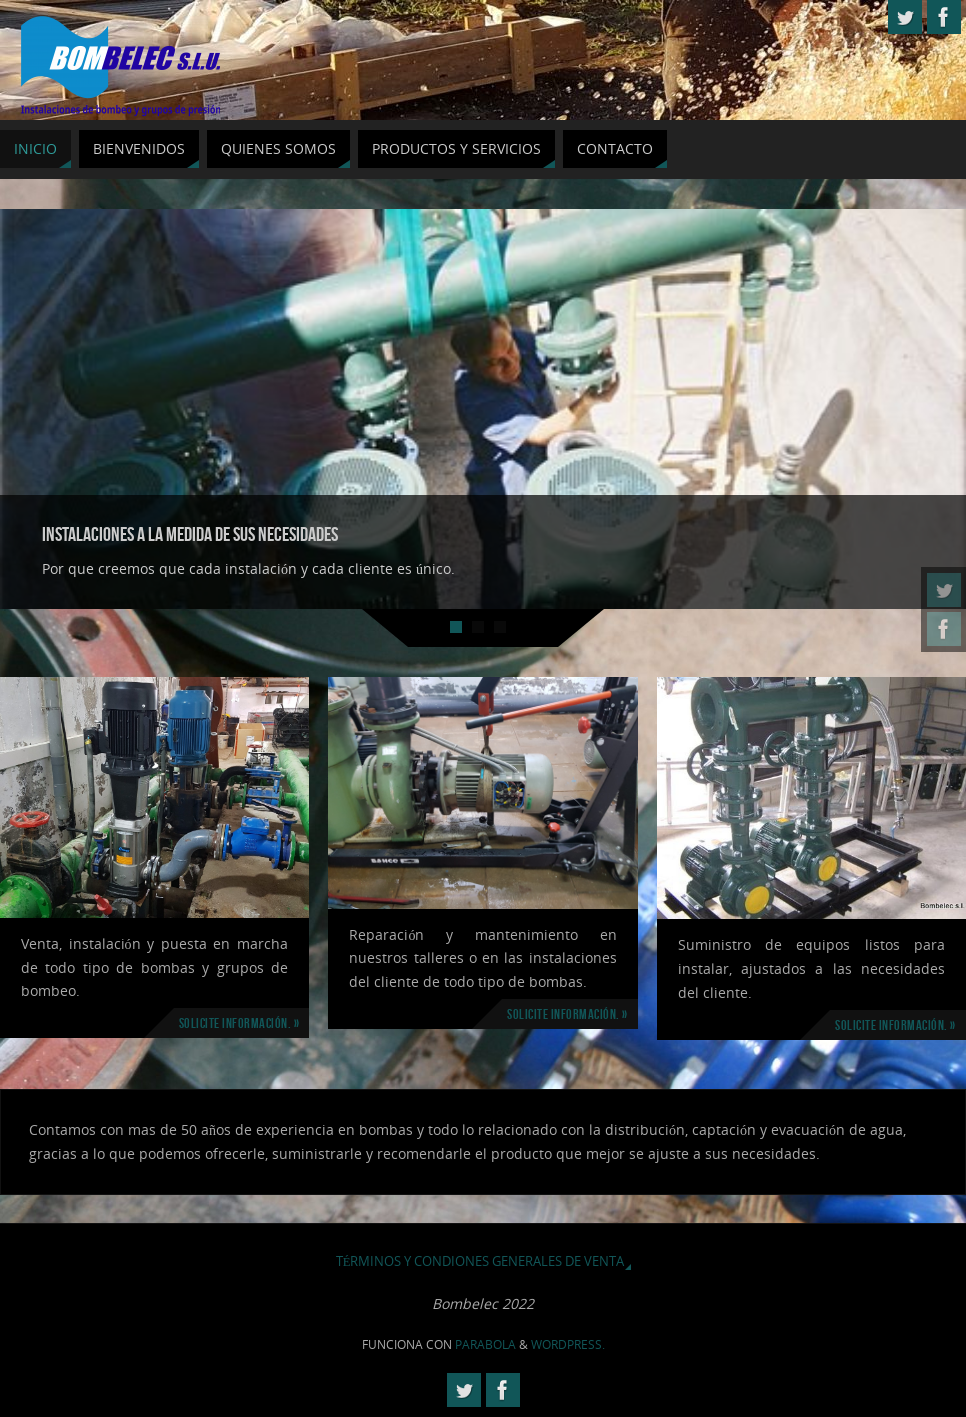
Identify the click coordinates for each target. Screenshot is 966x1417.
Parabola (485, 1344)
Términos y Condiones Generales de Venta (480, 1261)
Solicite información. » (239, 1023)
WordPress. (568, 1344)
